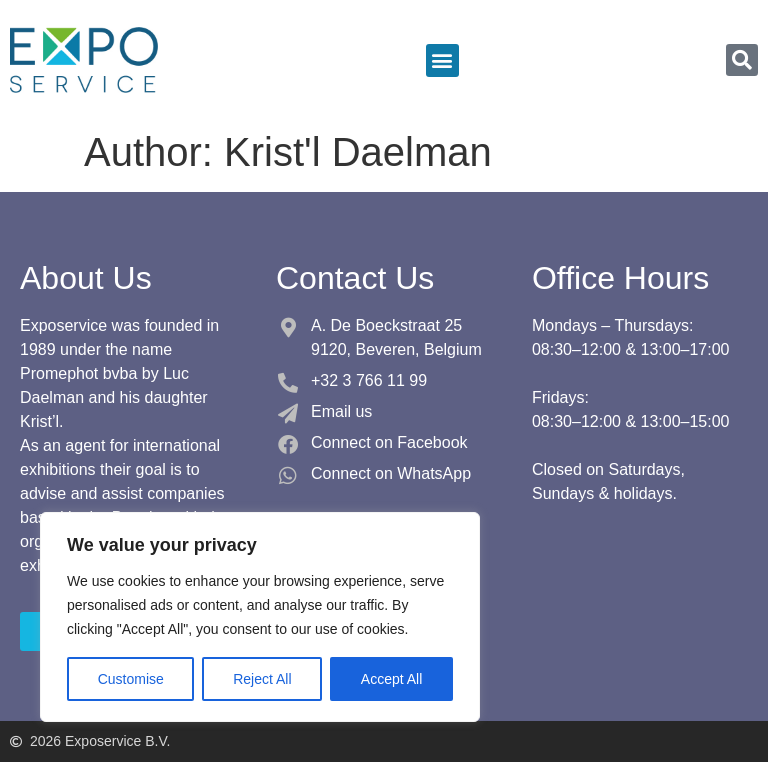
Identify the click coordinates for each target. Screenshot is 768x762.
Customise (131, 679)
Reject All (262, 679)
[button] (442, 60)
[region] (260, 617)
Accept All (391, 679)
